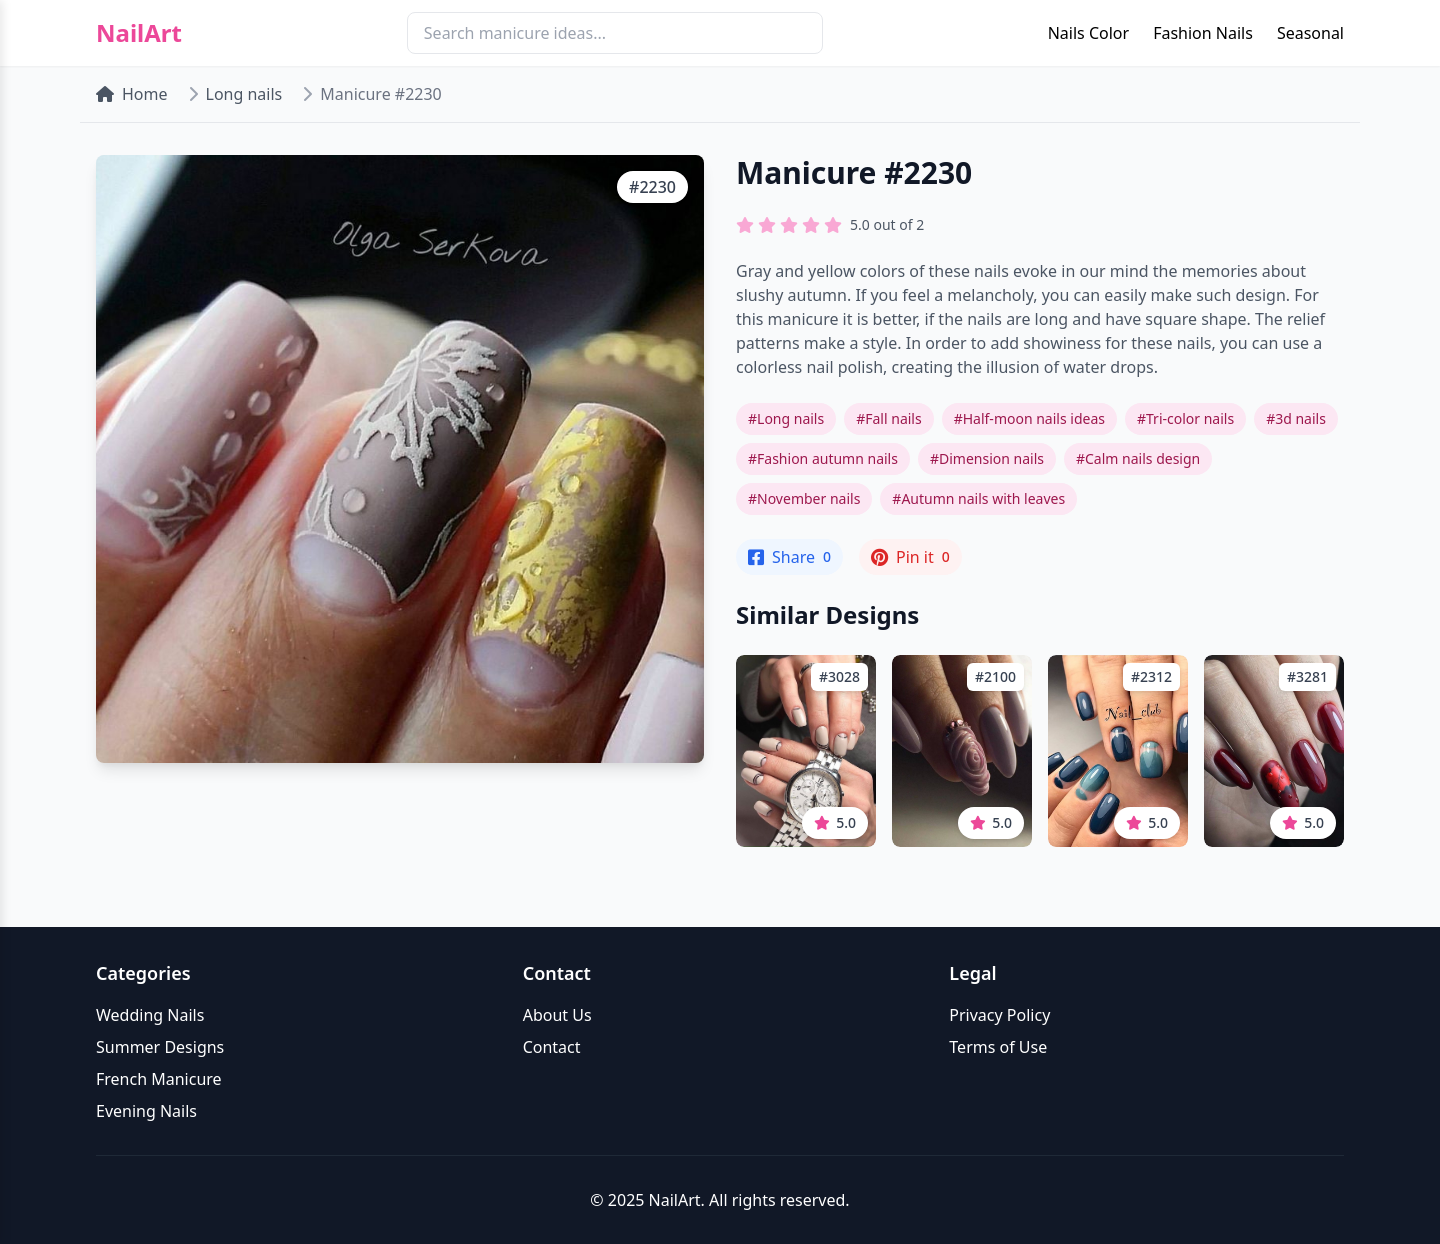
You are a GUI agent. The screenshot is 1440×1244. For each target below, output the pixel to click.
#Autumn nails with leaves (978, 498)
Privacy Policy (999, 1015)
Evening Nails (146, 1111)
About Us (557, 1015)
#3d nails (1296, 418)
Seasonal (1310, 33)
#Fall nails (888, 418)
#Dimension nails (987, 458)
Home (132, 94)
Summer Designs (160, 1047)
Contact (552, 1047)
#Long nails (786, 418)
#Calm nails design (1138, 458)
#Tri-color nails (1185, 418)
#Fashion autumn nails (823, 458)
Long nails (244, 94)
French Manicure (159, 1079)
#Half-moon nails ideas (1029, 418)
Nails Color (1088, 33)
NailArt (139, 33)
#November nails (804, 498)
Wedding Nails (150, 1015)
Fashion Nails (1203, 33)
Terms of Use (998, 1047)
